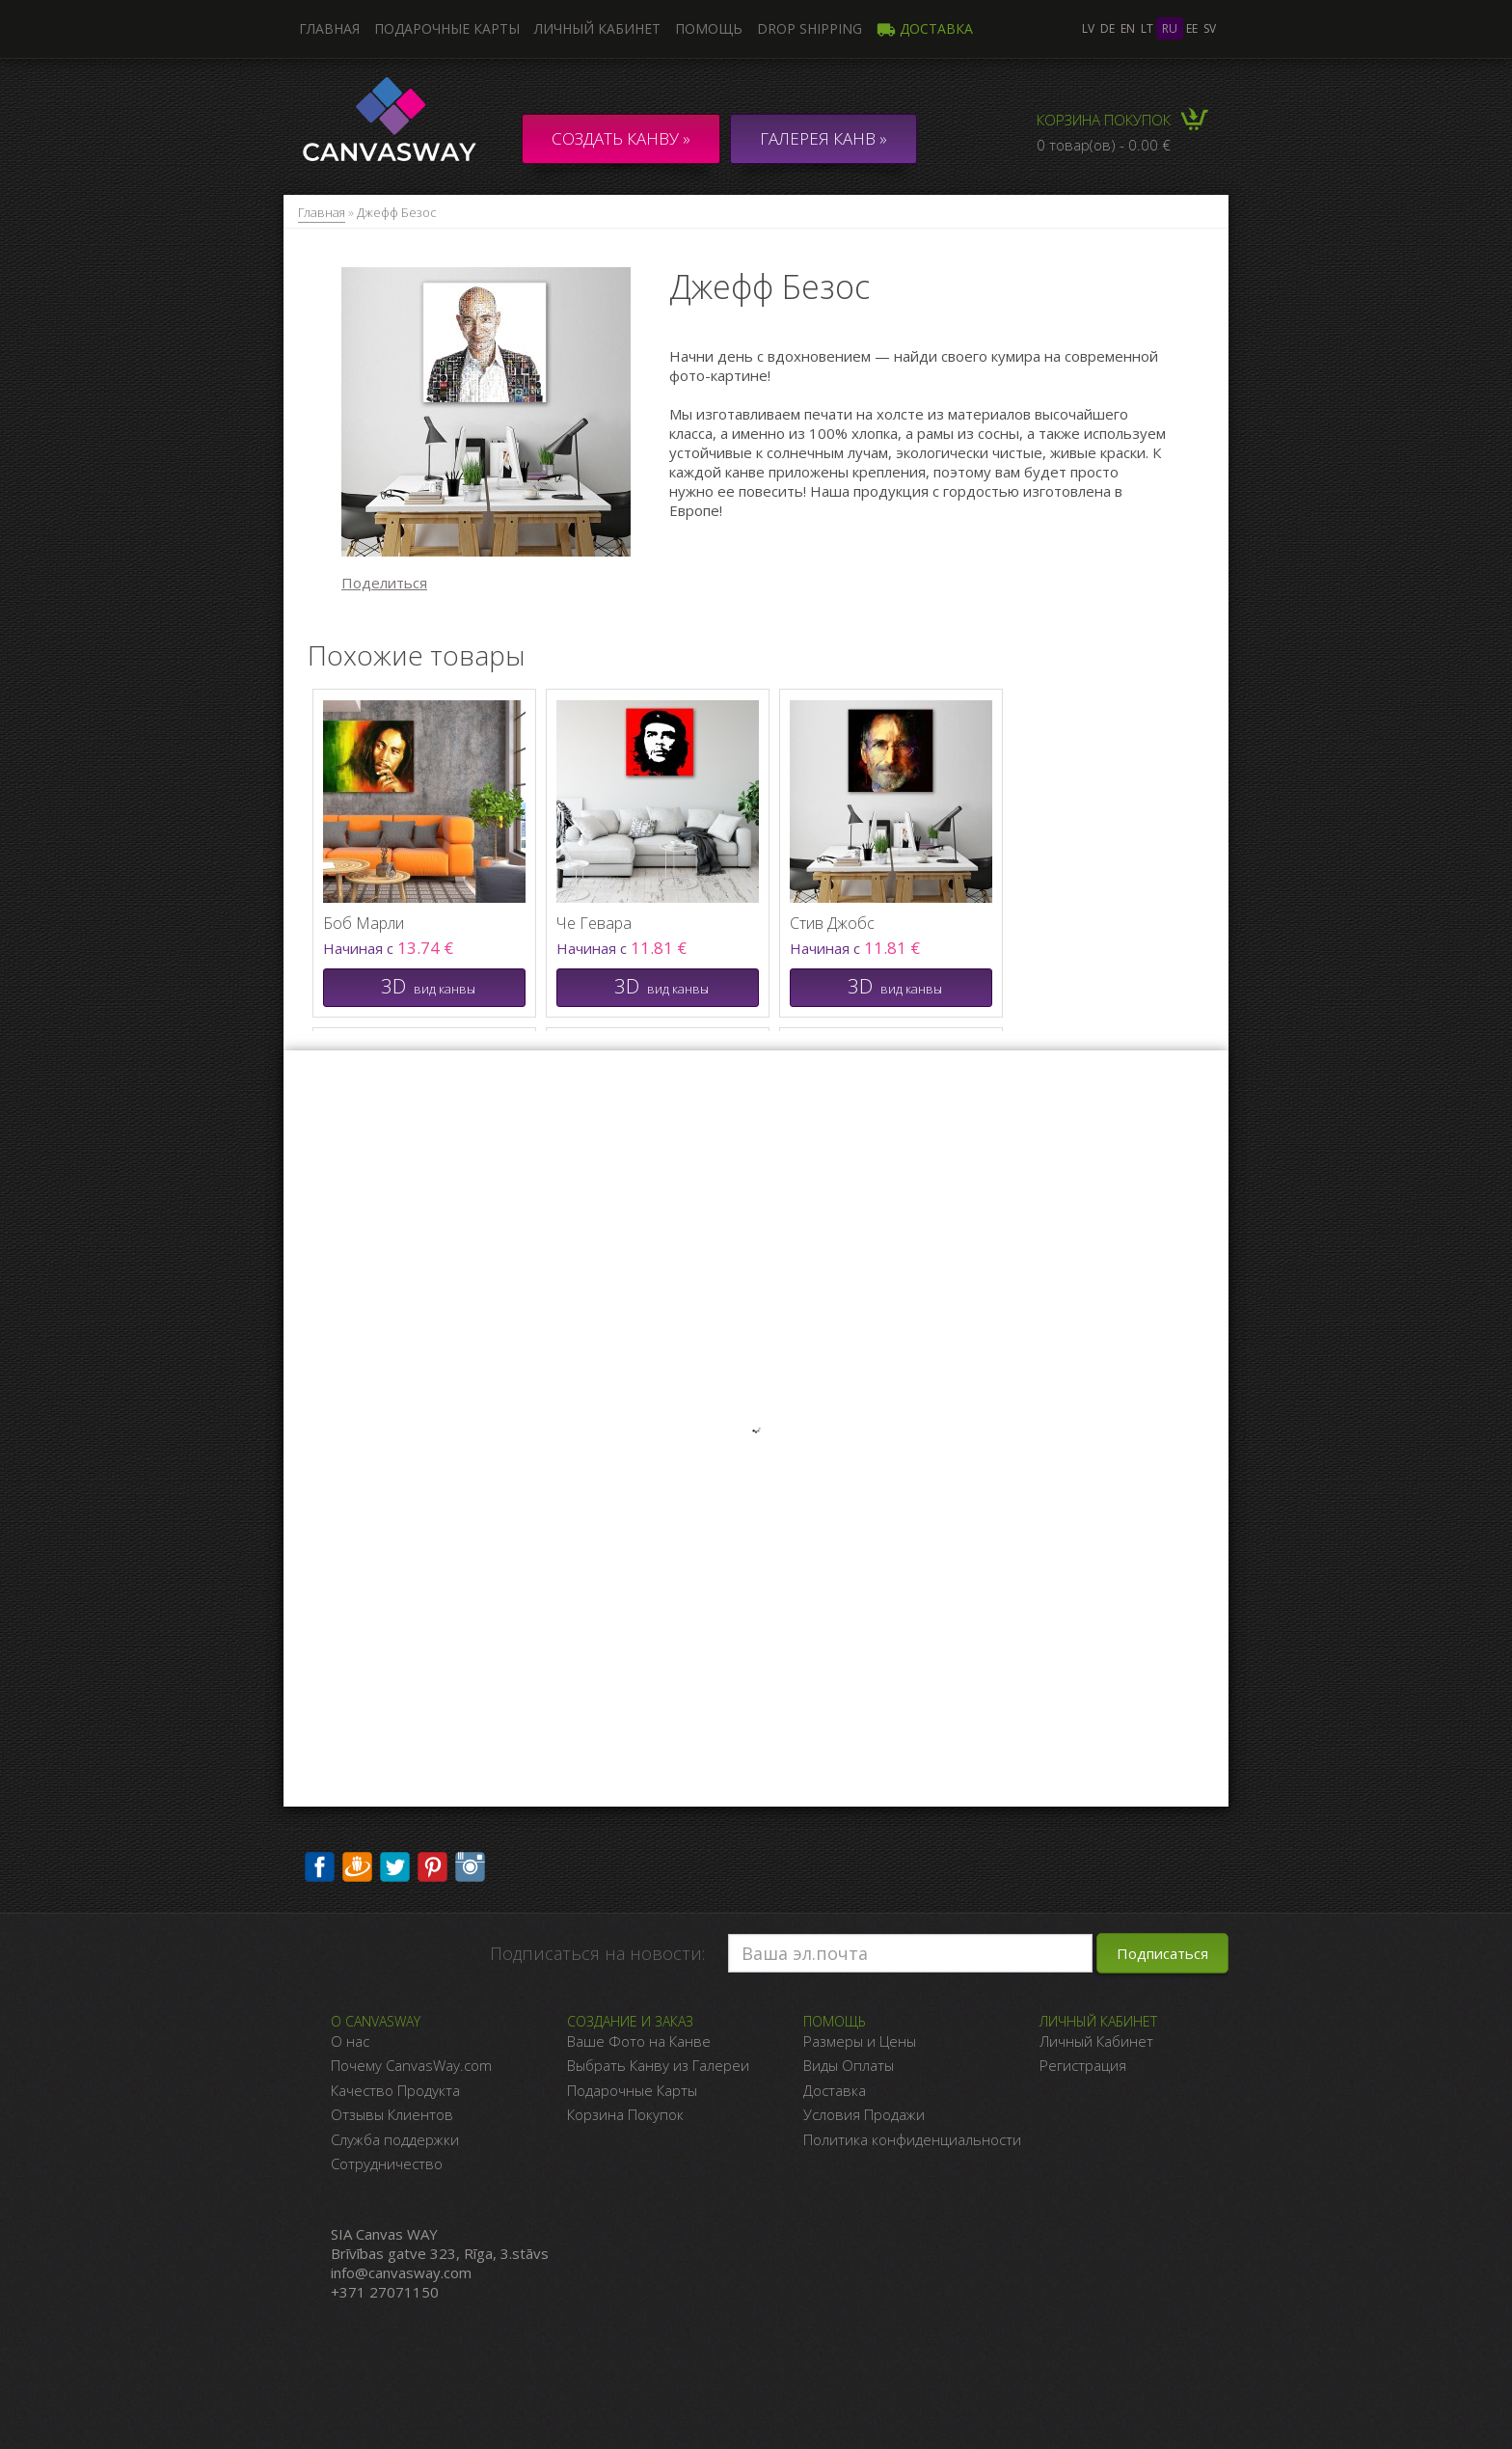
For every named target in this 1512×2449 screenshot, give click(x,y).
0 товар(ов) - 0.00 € (1104, 144)
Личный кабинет (597, 28)
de (1107, 28)
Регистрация (1083, 2065)
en (1127, 28)
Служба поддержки (395, 2139)
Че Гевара (594, 923)
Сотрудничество (387, 2163)
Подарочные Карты (632, 2090)
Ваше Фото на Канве (639, 2041)
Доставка (925, 28)
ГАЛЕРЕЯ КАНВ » (823, 138)
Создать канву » (621, 138)
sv (1209, 28)
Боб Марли (363, 923)
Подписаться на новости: (597, 1953)
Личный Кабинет (1096, 2041)
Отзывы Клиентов (392, 2114)
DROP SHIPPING (809, 28)
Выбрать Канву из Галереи (658, 2065)
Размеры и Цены (859, 2041)
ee (1192, 28)
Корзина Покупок (625, 2114)
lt (1147, 28)
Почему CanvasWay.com (411, 2065)
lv (1088, 28)
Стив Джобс (832, 923)
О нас (350, 2041)
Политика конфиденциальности (912, 2139)
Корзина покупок (1104, 119)
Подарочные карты (447, 28)
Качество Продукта (395, 2090)
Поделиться (384, 582)
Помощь (708, 28)
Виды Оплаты (848, 2065)
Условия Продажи (864, 2114)
